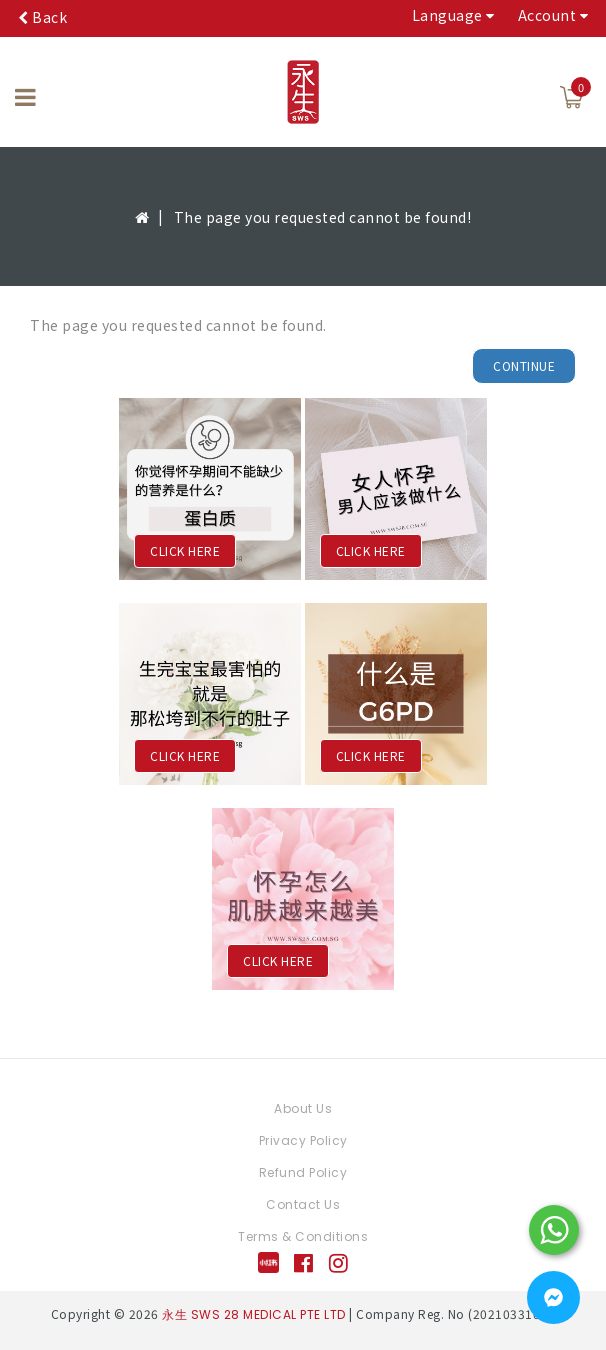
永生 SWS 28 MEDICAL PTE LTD (254, 1314)
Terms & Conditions (303, 1236)
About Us (303, 1108)
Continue (524, 365)
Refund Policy (303, 1172)
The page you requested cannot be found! (323, 217)
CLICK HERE (185, 550)
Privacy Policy (303, 1140)
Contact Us (303, 1204)
